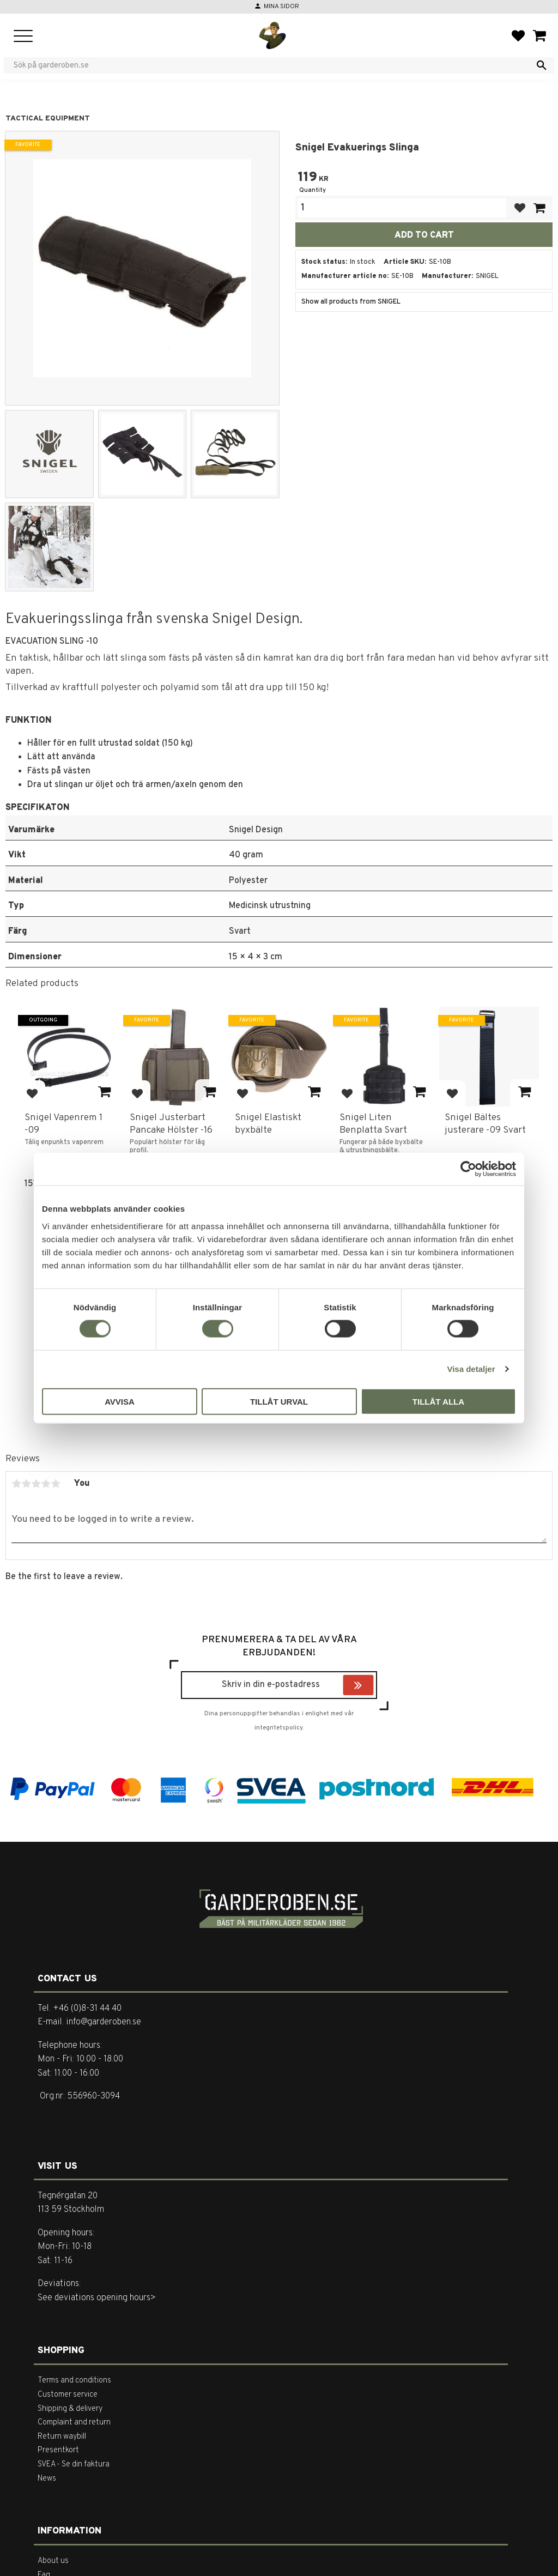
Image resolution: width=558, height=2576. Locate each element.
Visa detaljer (471, 1369)
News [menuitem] (47, 2479)
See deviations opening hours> (97, 2298)
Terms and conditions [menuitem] (74, 2380)
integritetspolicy (278, 1728)
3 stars (36, 1484)
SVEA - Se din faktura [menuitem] (74, 2464)
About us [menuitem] (53, 2561)
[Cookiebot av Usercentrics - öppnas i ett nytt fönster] (468, 1169)
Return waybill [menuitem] (62, 2437)
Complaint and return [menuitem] (74, 2422)
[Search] (542, 65)
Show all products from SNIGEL (351, 302)
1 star (16, 1484)
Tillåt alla (438, 1401)
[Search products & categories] (272, 65)
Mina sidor (281, 6)
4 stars (46, 1484)
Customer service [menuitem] (68, 2395)
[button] (23, 36)
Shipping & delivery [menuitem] (70, 2409)
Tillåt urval (279, 1401)
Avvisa (120, 1401)
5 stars (55, 1484)
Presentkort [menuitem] (58, 2450)
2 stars (26, 1484)
